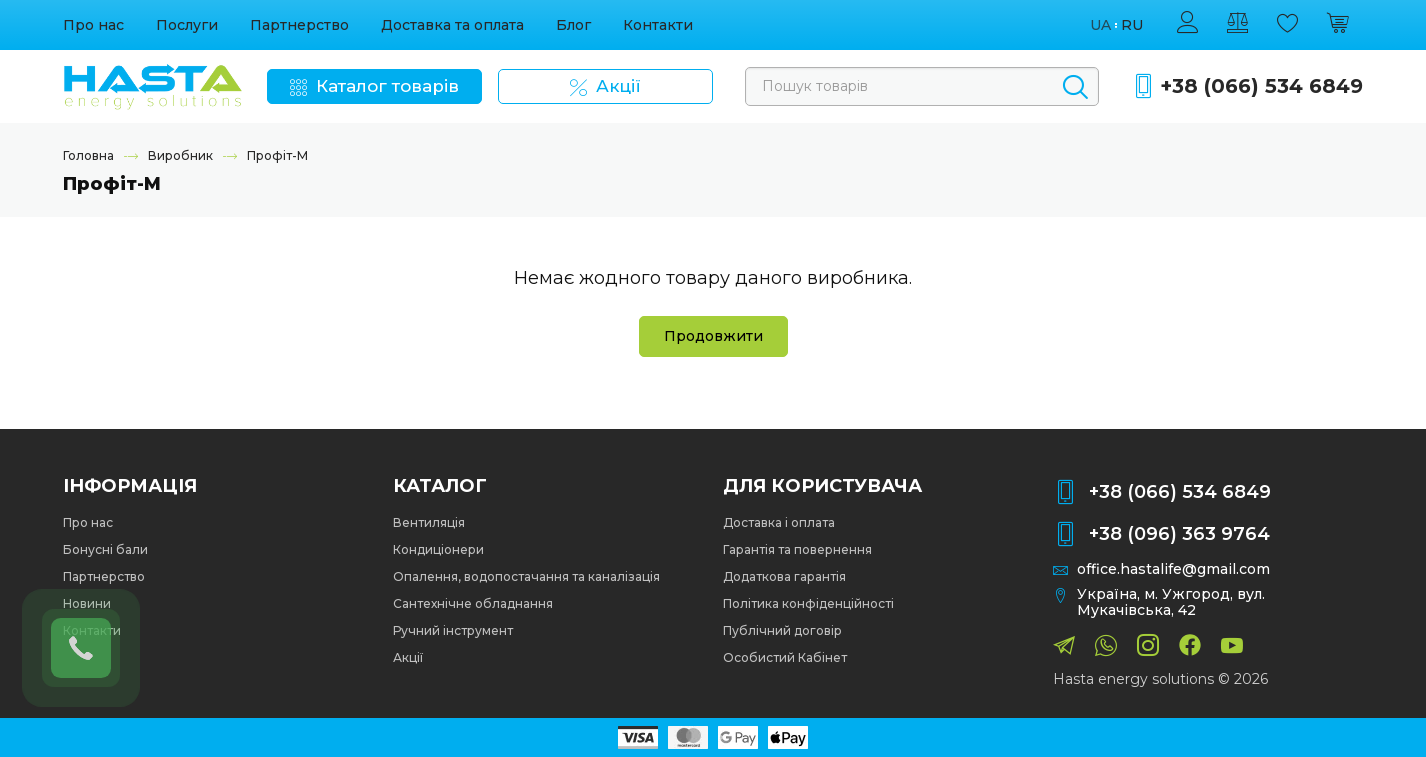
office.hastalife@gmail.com (1173, 569)
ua (1100, 25)
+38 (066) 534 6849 (1261, 86)
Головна (88, 155)
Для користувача (822, 486)
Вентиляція (429, 522)
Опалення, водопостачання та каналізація (526, 576)
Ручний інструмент (453, 630)
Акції (408, 657)
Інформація (130, 486)
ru (1132, 25)
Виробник (180, 155)
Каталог (440, 486)
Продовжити (713, 336)
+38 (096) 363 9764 (1179, 534)
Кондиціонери (438, 549)
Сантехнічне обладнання (473, 603)
